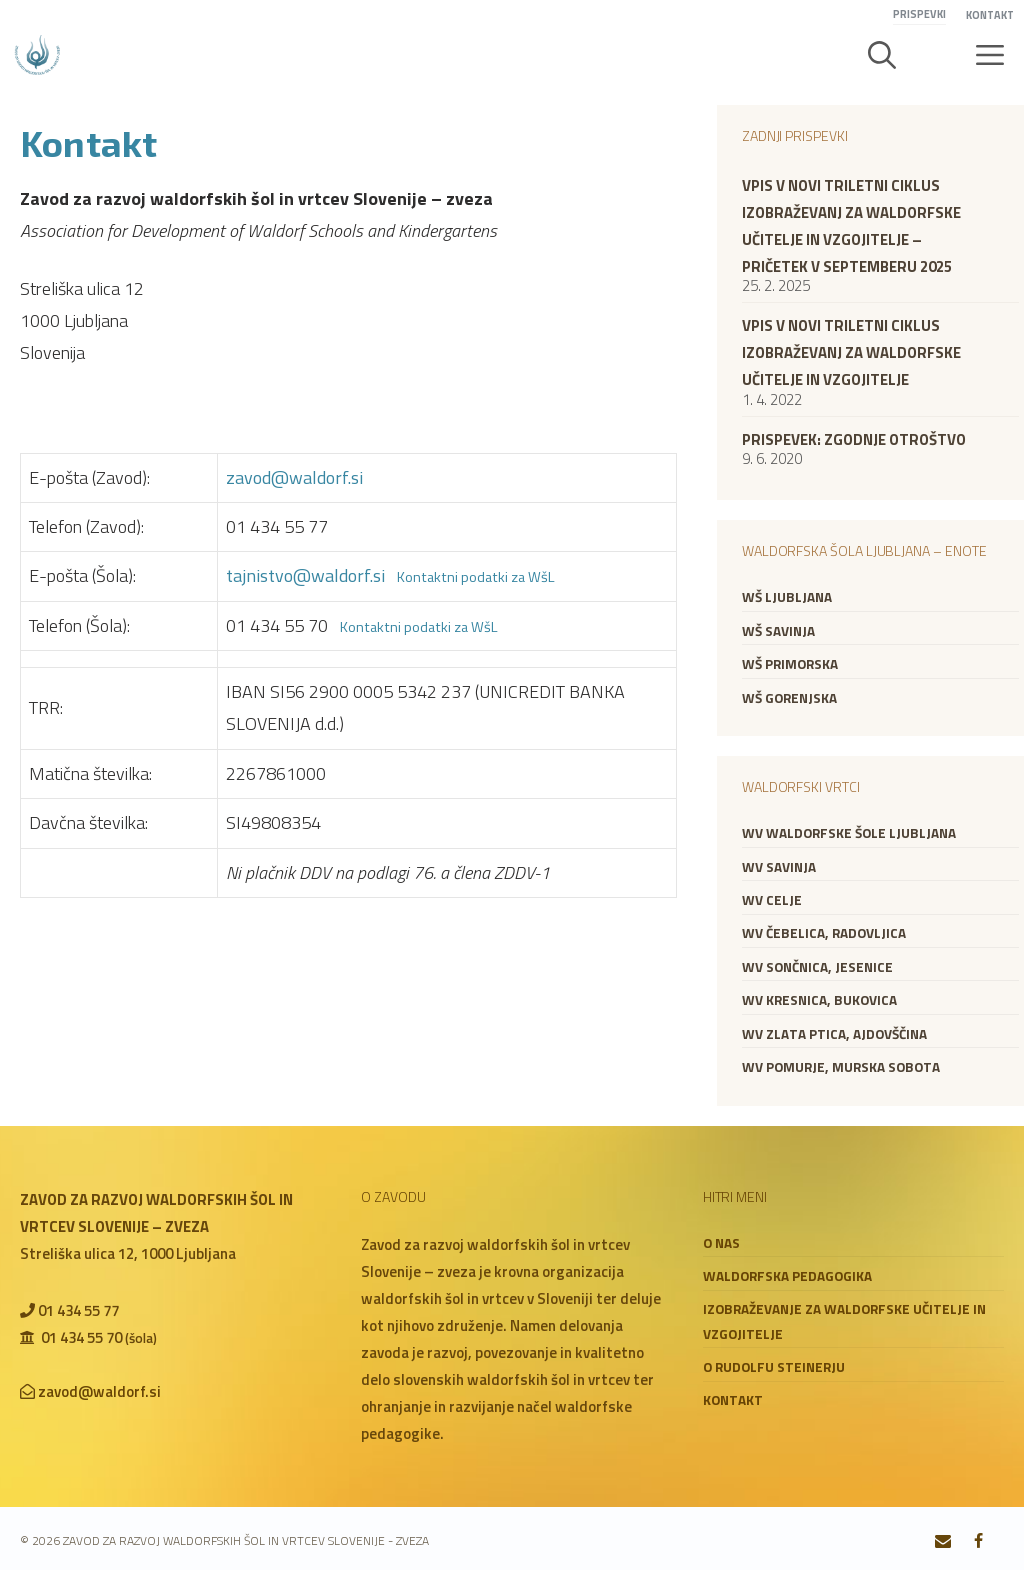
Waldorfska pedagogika (787, 1276)
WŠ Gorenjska (789, 698)
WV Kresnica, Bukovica (819, 1000)
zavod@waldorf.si (294, 477)
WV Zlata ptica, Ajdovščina (834, 1034)
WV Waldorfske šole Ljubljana (849, 833)
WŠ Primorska (790, 664)
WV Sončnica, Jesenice (817, 967)
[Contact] (943, 1542)
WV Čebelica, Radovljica (824, 933)
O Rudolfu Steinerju (774, 1367)
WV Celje (772, 900)
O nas (721, 1243)
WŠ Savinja (778, 631)
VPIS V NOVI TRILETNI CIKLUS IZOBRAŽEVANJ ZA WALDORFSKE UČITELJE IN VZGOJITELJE (851, 352)
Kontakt (990, 15)
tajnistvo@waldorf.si (305, 575)
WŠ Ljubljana (787, 597)
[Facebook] (978, 1542)
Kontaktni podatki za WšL (476, 577)
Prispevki (919, 14)
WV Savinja (779, 867)
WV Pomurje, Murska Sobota (841, 1067)
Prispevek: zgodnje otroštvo (854, 439)
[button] (882, 55)
